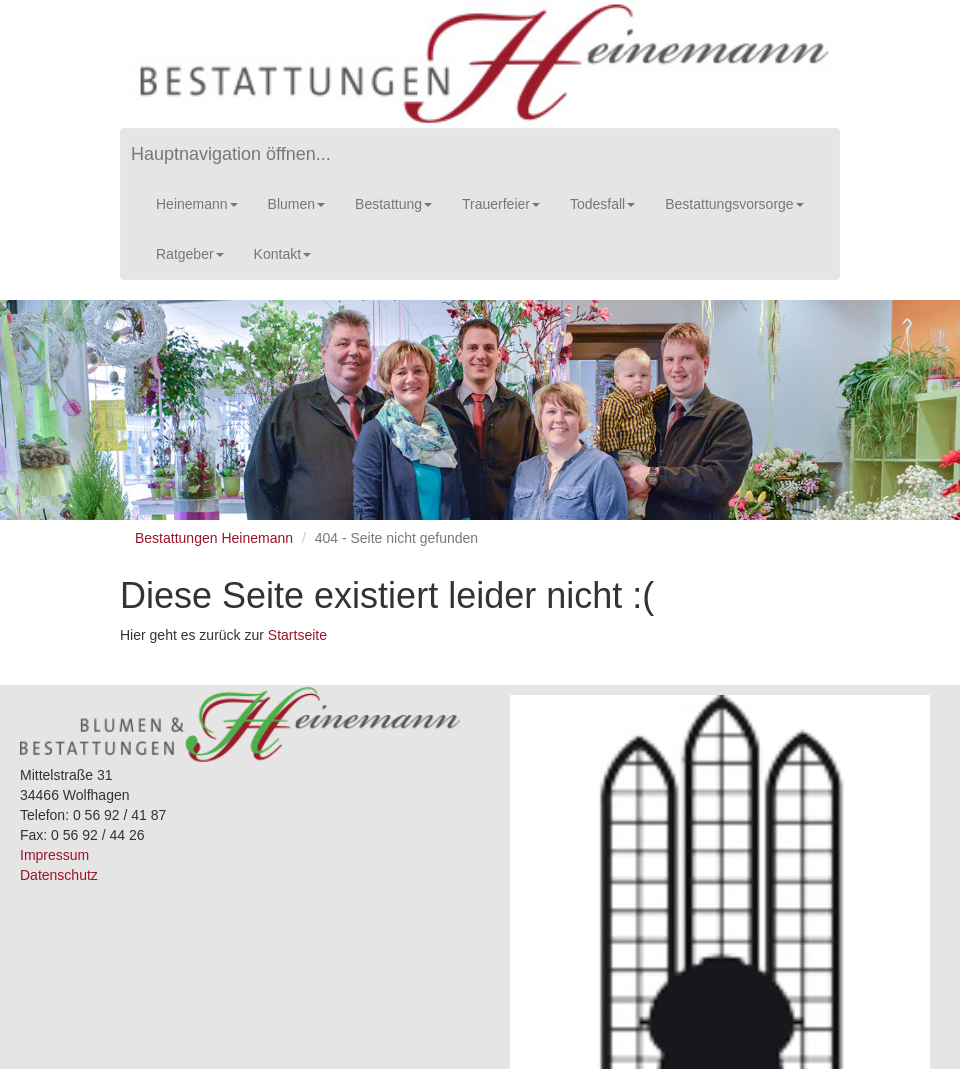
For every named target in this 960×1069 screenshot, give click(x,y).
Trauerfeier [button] (501, 204)
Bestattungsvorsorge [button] (734, 204)
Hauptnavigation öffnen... (231, 154)
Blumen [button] (296, 204)
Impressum (54, 855)
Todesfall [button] (602, 204)
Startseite (297, 635)
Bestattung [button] (393, 204)
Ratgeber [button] (190, 254)
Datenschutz (59, 875)
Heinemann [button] (197, 204)
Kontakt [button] (282, 254)
